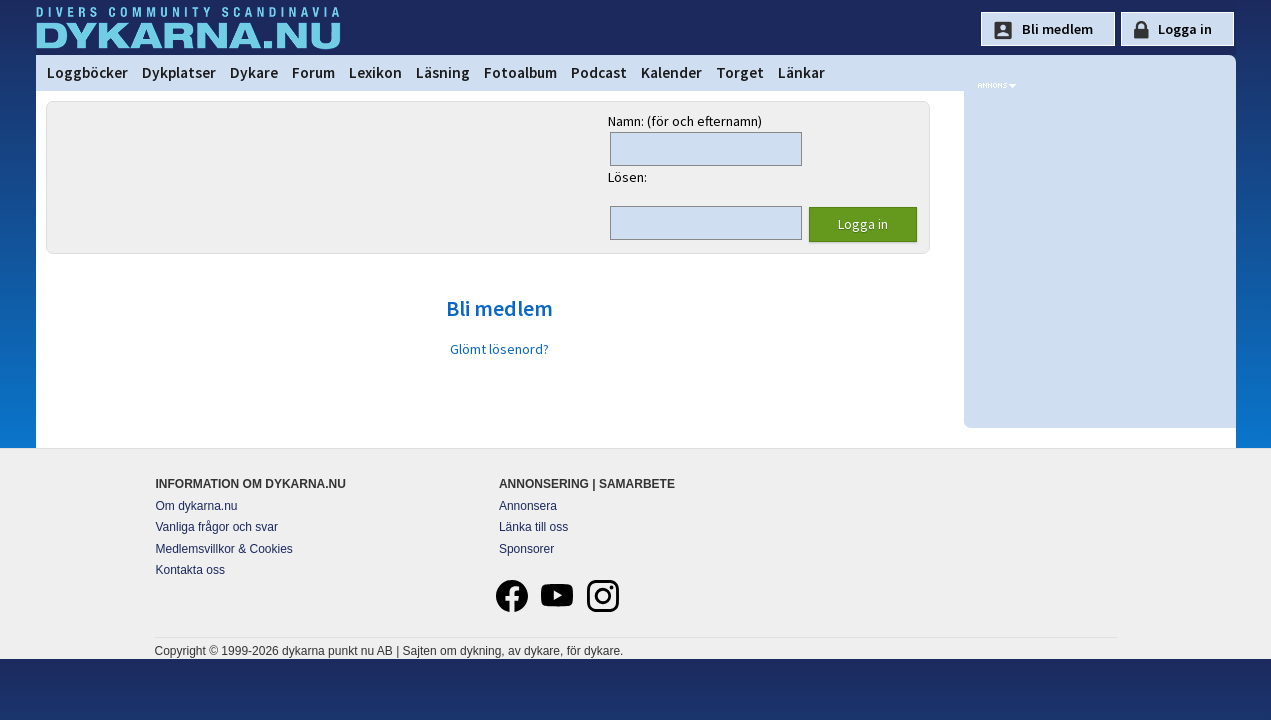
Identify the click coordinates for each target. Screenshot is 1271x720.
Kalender (671, 72)
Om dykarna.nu (197, 506)
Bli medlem (499, 308)
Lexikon (375, 72)
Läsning (443, 72)
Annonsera (528, 506)
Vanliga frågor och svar (217, 527)
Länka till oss (533, 527)
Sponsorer (526, 549)
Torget (740, 72)
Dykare (254, 72)
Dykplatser (179, 72)
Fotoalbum (520, 72)
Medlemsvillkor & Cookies (224, 549)
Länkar (801, 72)
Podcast (599, 72)
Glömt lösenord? (499, 349)
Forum (313, 72)
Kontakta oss (190, 570)
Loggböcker (87, 72)
